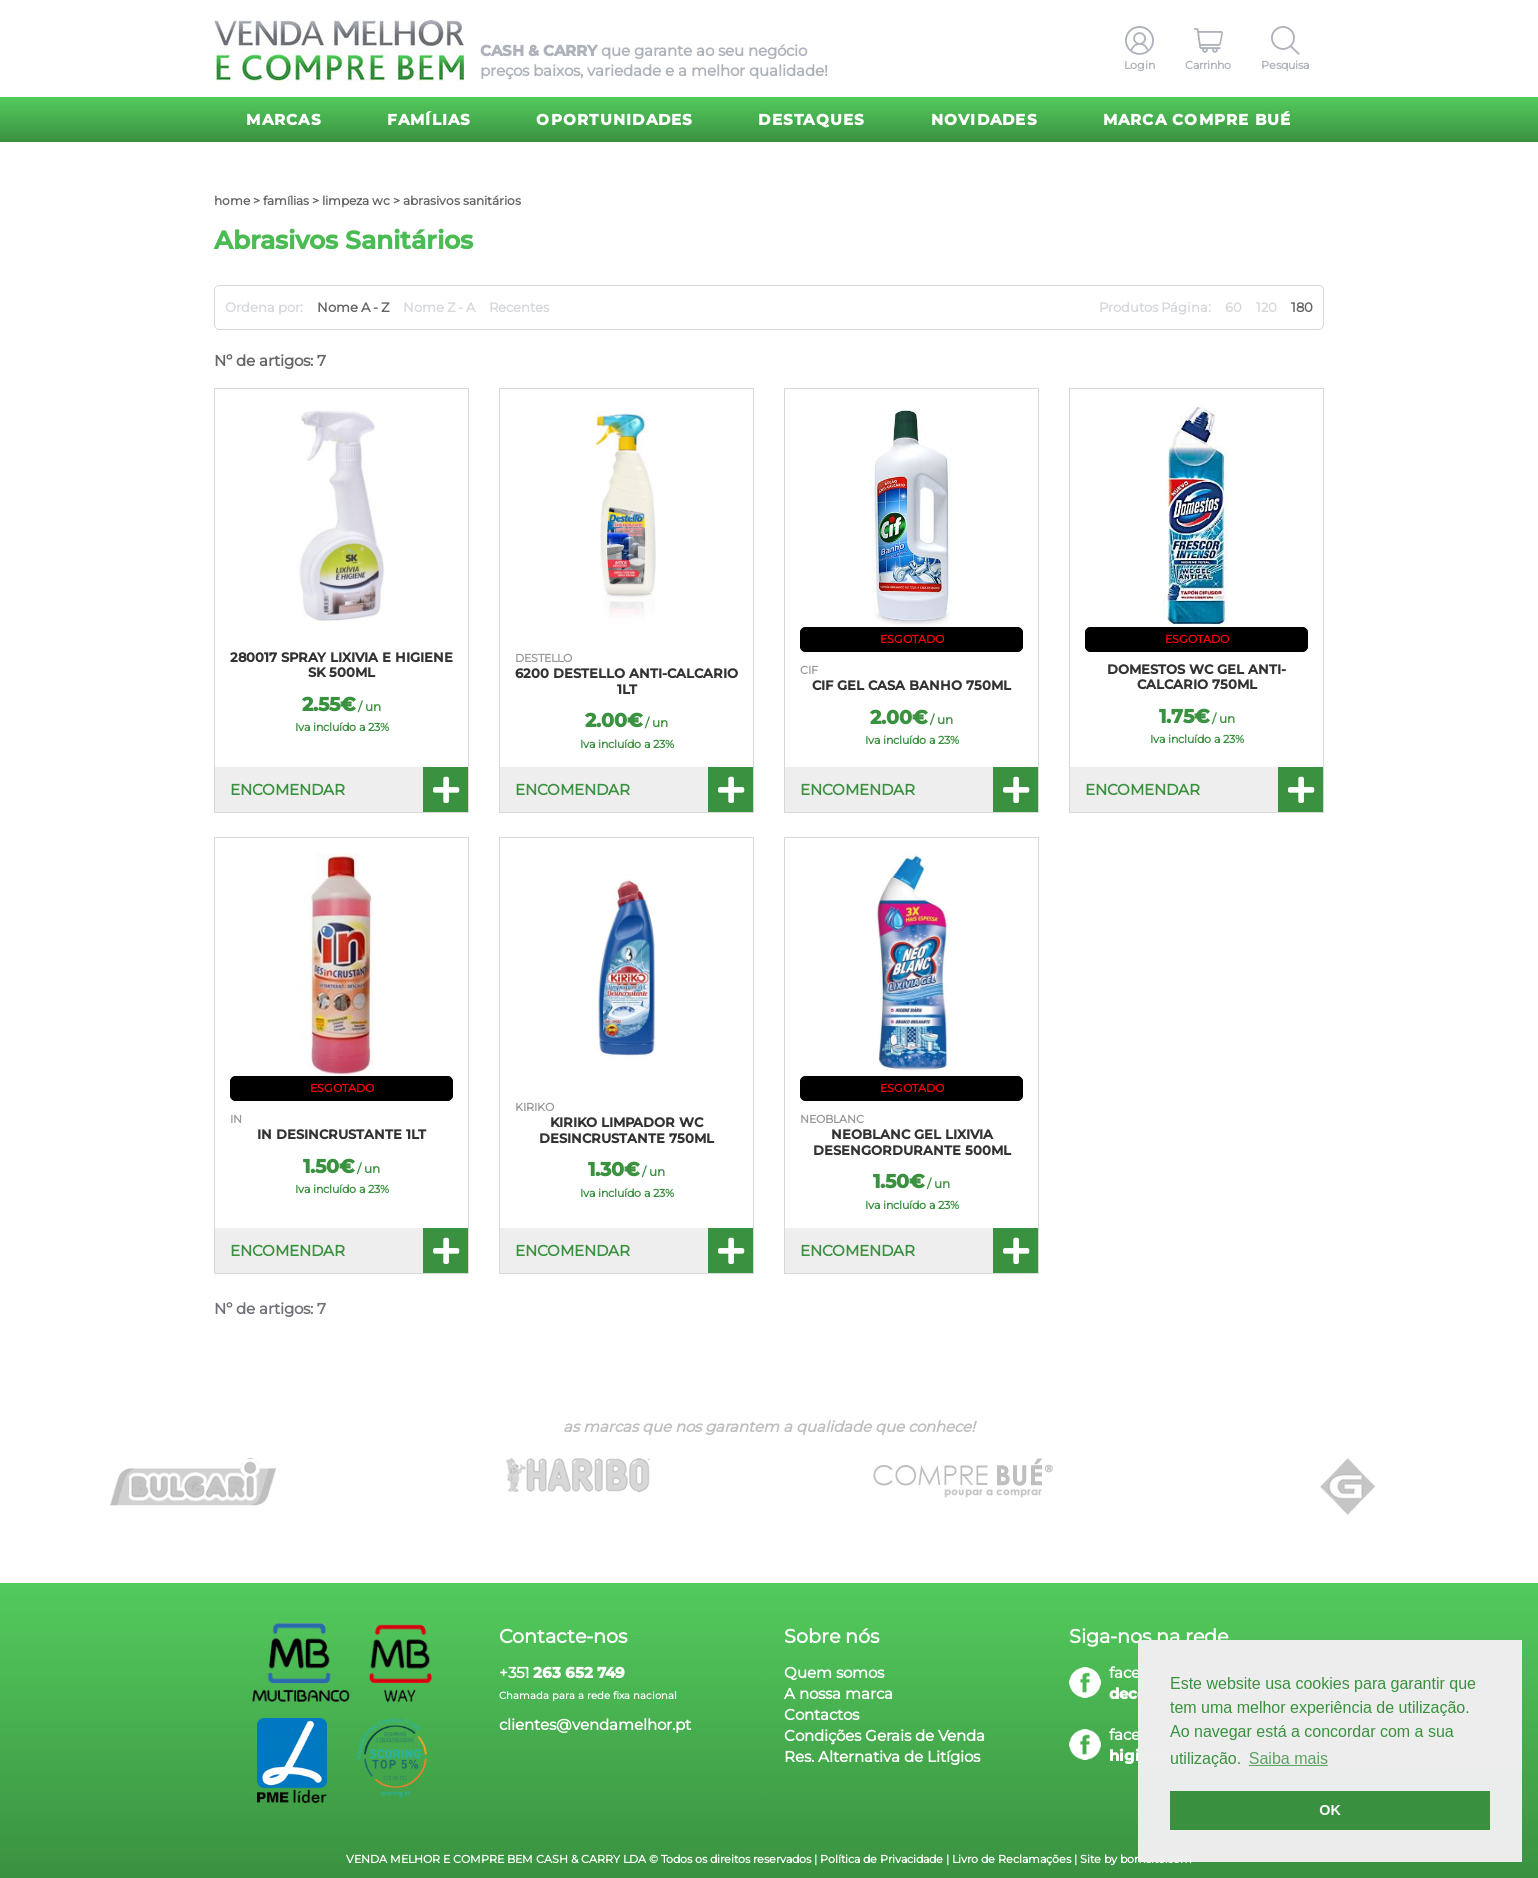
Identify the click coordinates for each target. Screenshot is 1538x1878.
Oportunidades (614, 119)
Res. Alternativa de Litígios (882, 1756)
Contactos (821, 1714)
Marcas (284, 119)
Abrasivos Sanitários (462, 200)
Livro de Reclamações (1011, 1859)
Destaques (811, 119)
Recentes (519, 307)
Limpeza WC (356, 200)
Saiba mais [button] (1288, 1758)
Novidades (984, 119)
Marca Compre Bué (1197, 119)
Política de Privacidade (881, 1859)
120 (1266, 307)
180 (1302, 307)
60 (1233, 307)
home (232, 200)
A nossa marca (838, 1693)
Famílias (429, 119)
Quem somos (834, 1672)
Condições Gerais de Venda (884, 1735)
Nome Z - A (439, 307)
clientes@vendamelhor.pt (595, 1724)
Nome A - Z (353, 307)
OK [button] (1330, 1810)
